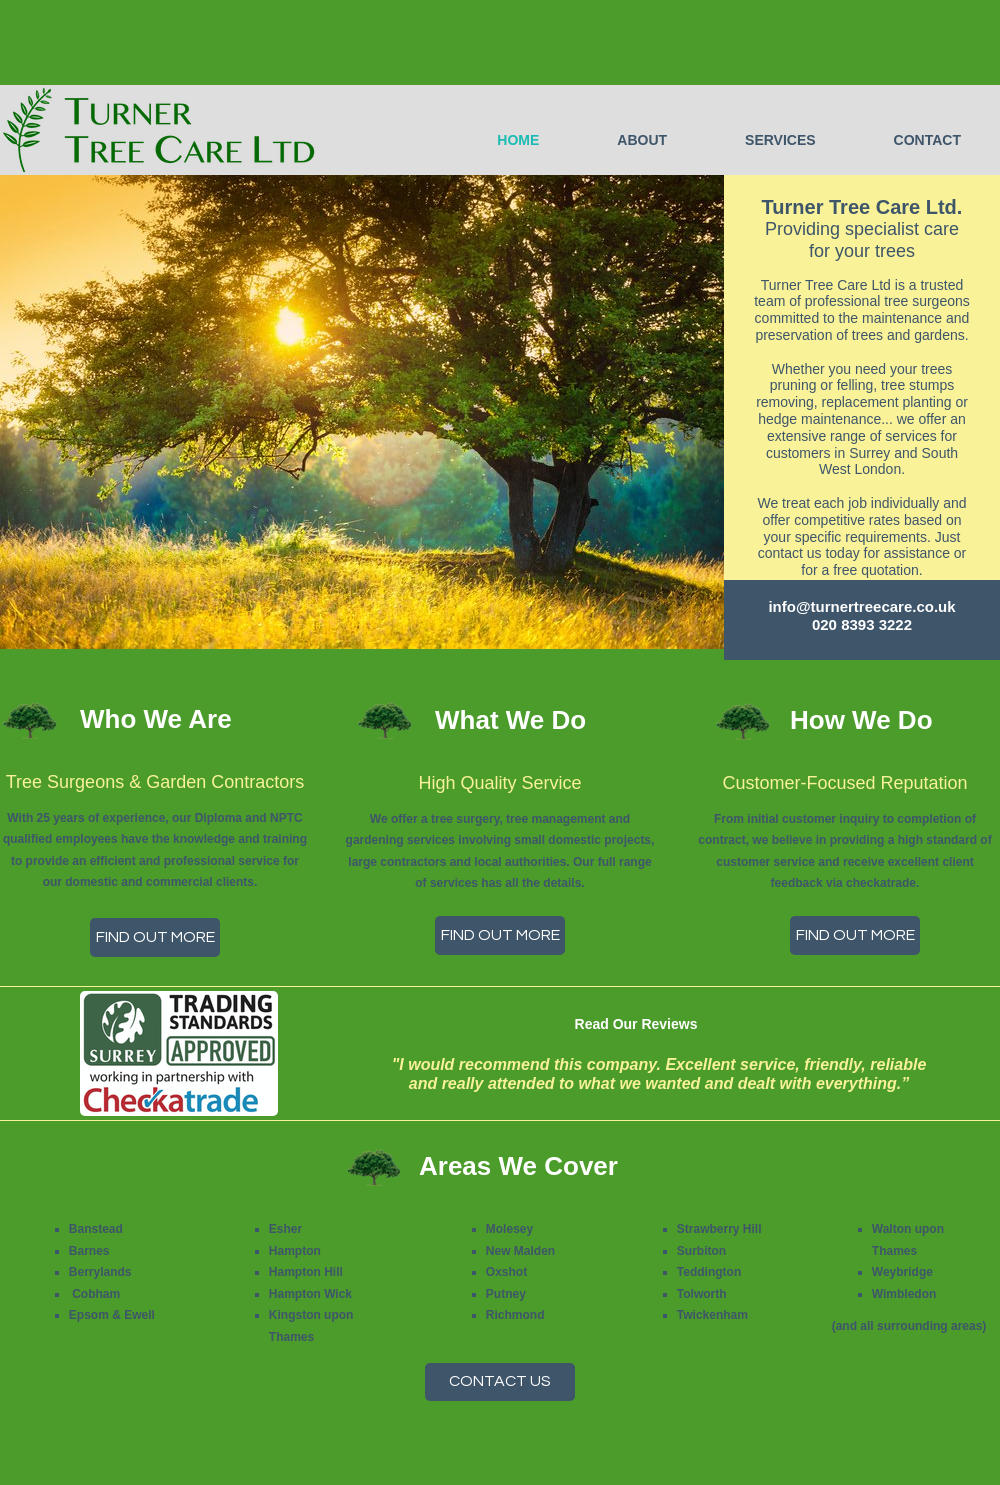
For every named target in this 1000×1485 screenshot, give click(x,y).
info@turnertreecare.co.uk (861, 606)
